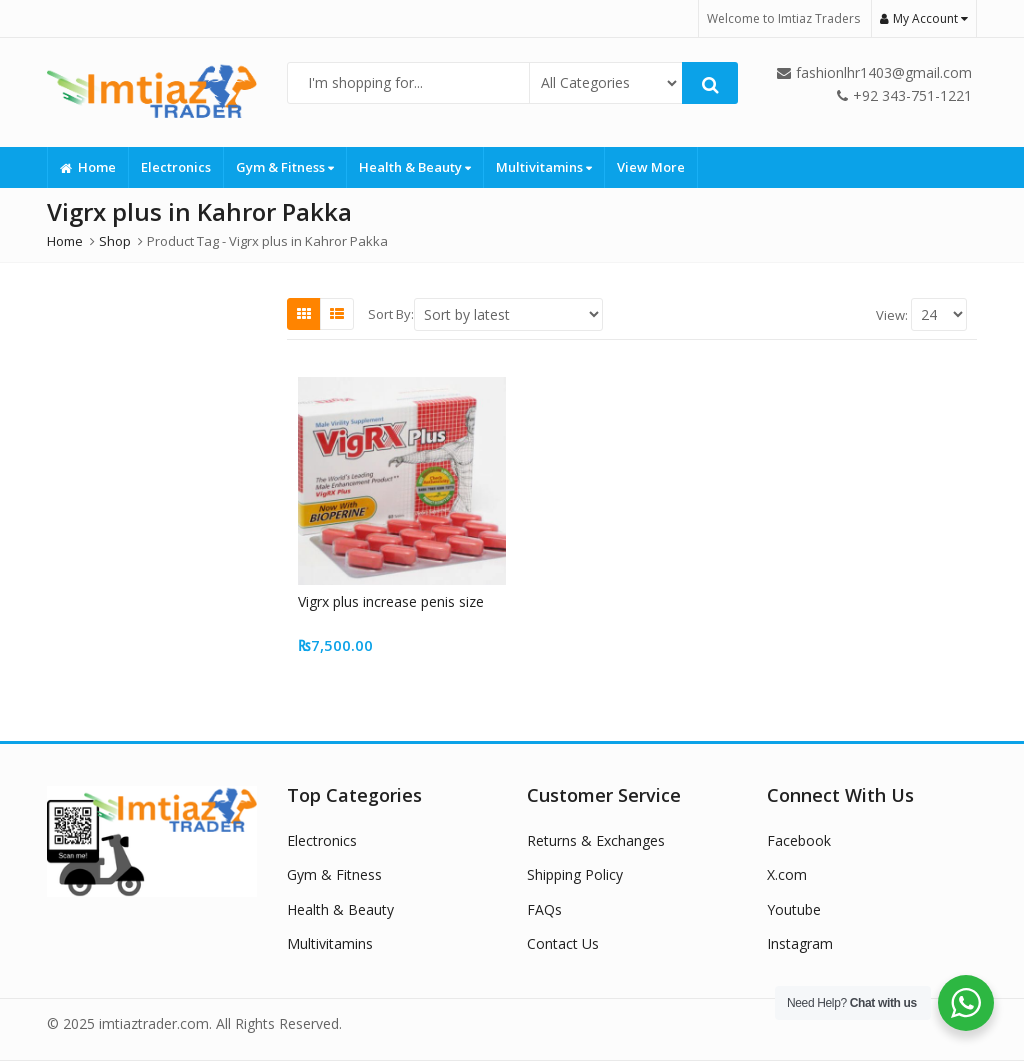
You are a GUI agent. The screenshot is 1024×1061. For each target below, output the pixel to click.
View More (651, 167)
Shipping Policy (575, 874)
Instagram (800, 943)
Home (88, 167)
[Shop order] (508, 314)
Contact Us (563, 943)
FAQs (544, 909)
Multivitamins (544, 167)
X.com (787, 874)
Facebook (799, 840)
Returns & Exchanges (596, 840)
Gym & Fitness (285, 167)
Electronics (176, 167)
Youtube (794, 909)
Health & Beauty (415, 167)
